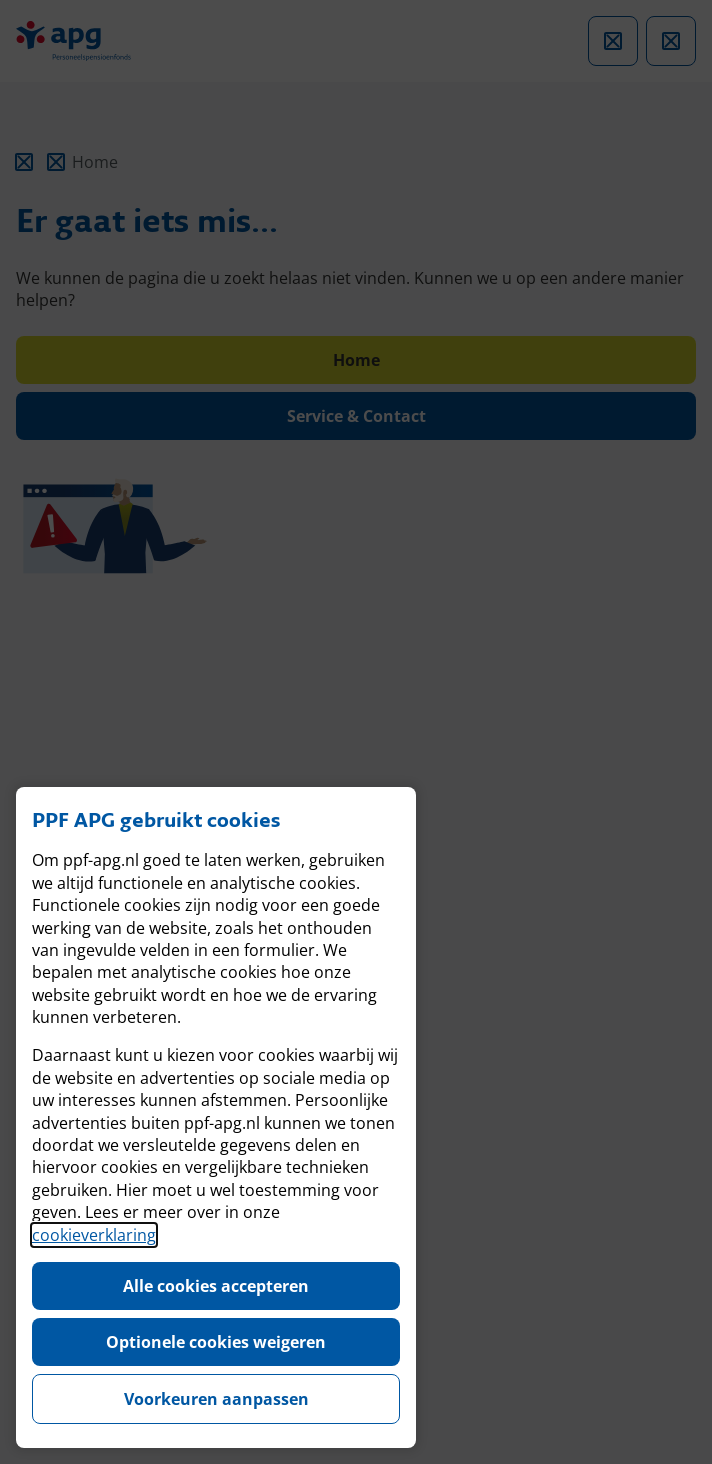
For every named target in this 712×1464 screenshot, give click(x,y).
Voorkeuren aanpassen (216, 1399)
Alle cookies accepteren (216, 1286)
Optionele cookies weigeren (216, 1342)
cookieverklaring (94, 1235)
